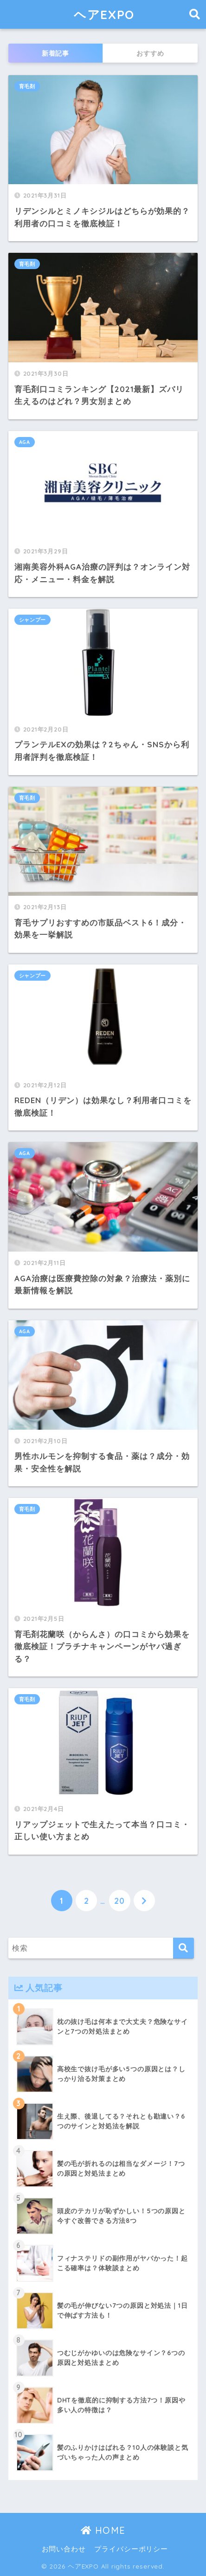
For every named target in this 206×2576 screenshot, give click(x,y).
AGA (24, 442)
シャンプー (32, 620)
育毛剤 (27, 86)
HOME (103, 2530)
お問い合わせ (64, 2548)
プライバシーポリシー (131, 2548)
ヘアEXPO (104, 14)
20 (119, 1900)
